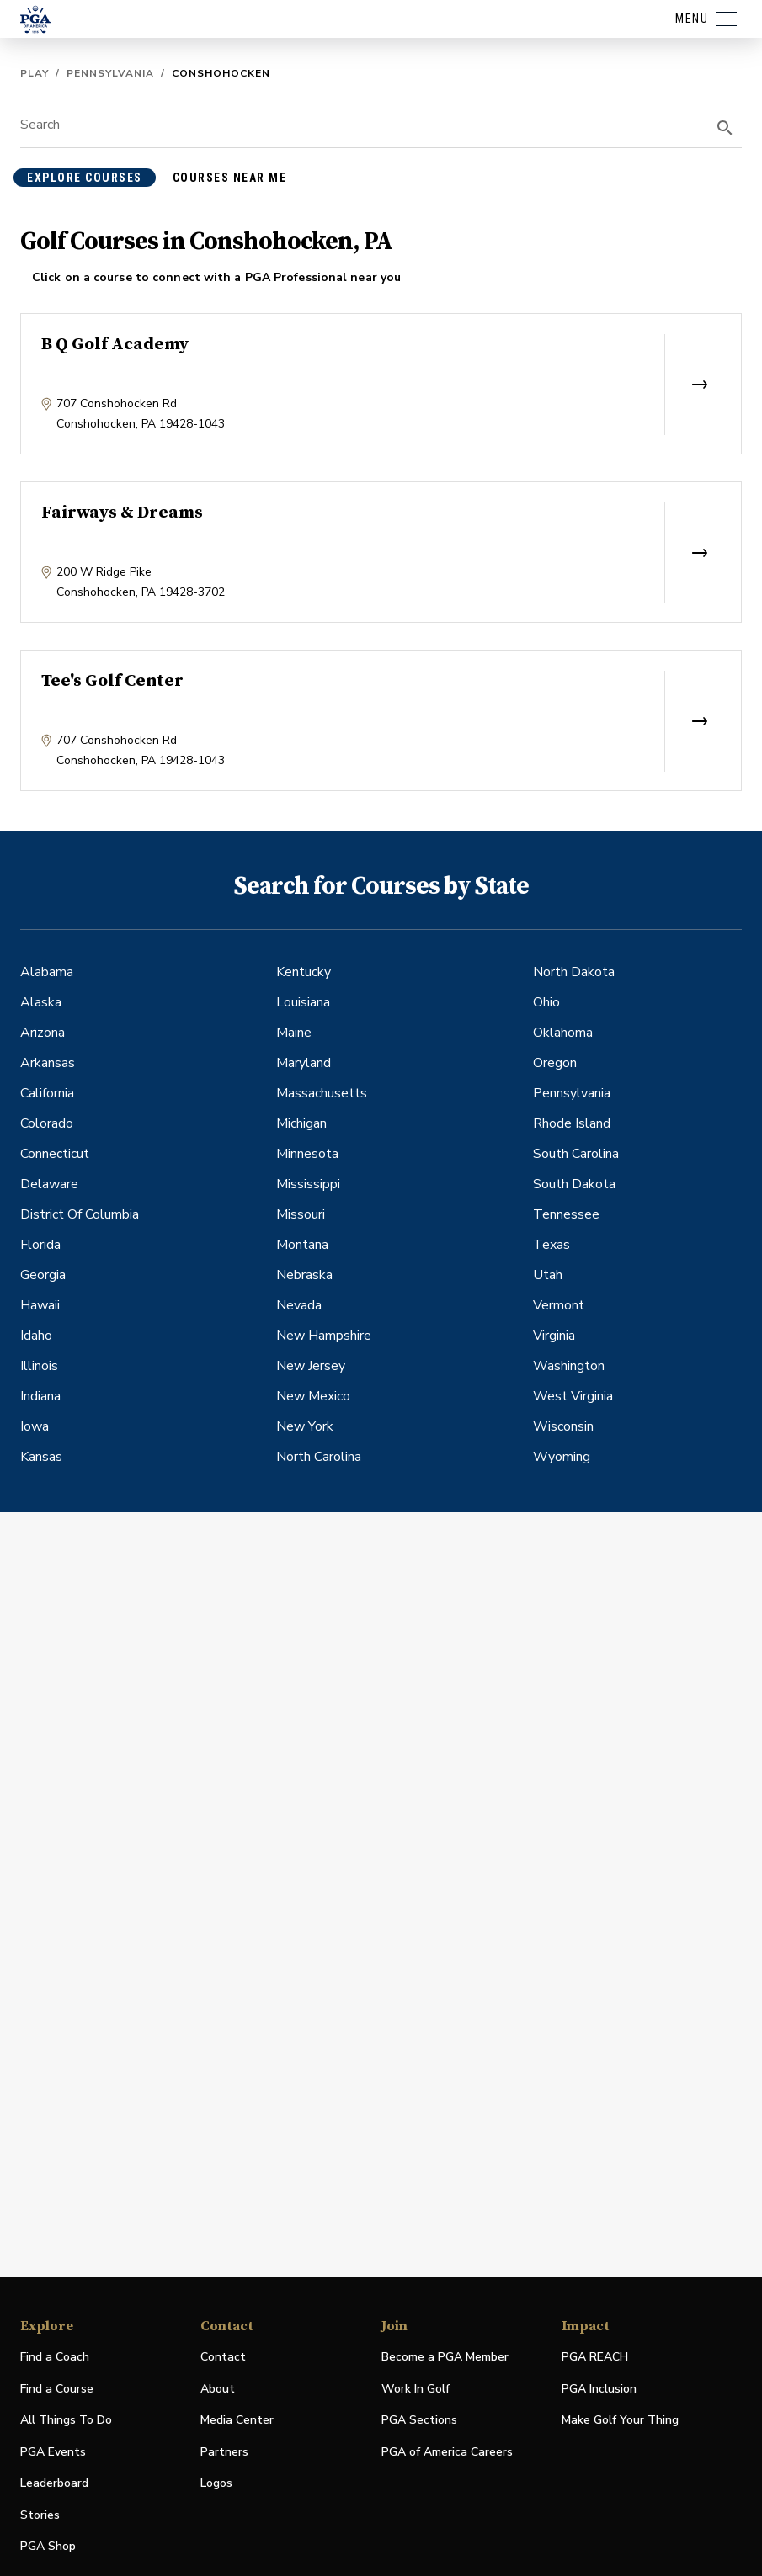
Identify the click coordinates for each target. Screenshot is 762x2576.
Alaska (40, 1002)
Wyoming (561, 1456)
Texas (551, 1244)
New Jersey (310, 1366)
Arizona (42, 1032)
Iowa (34, 1426)
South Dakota (574, 1184)
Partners (224, 2452)
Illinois (39, 1366)
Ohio (546, 1002)
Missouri (300, 1214)
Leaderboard (54, 2483)
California (47, 1093)
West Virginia (573, 1396)
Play (34, 73)
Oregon (555, 1063)
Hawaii (40, 1305)
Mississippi (308, 1184)
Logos (216, 2483)
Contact (223, 2357)
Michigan (301, 1123)
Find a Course (56, 2389)
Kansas (41, 1456)
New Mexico (313, 1396)
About (217, 2389)
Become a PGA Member (445, 2357)
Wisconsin (563, 1426)
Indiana (40, 1396)
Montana (302, 1244)
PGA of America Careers (447, 2453)
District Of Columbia (79, 1214)
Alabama (46, 972)
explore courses (84, 177)
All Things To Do (66, 2420)
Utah (547, 1275)
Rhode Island (571, 1123)
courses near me (230, 177)
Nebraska (304, 1275)
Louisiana (303, 1002)
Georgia (43, 1275)
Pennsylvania (110, 73)
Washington (569, 1366)
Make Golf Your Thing (620, 2421)
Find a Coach (54, 2357)
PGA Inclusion (599, 2389)
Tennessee (566, 1214)
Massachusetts (321, 1093)
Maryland (303, 1063)
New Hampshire (323, 1335)
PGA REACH (595, 2357)
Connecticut (54, 1154)
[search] (725, 128)
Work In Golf (415, 2389)
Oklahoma (563, 1032)
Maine (294, 1032)
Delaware (49, 1184)
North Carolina (318, 1456)
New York (304, 1426)
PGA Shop (48, 2547)
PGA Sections (419, 2420)
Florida (40, 1244)
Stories (40, 2515)
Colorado (46, 1123)
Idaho (36, 1335)
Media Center (237, 2421)
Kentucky (303, 972)
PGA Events (53, 2452)
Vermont (558, 1305)
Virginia (554, 1335)
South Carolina (576, 1154)
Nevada (299, 1305)
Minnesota (307, 1154)
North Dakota (574, 972)
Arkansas (47, 1063)
